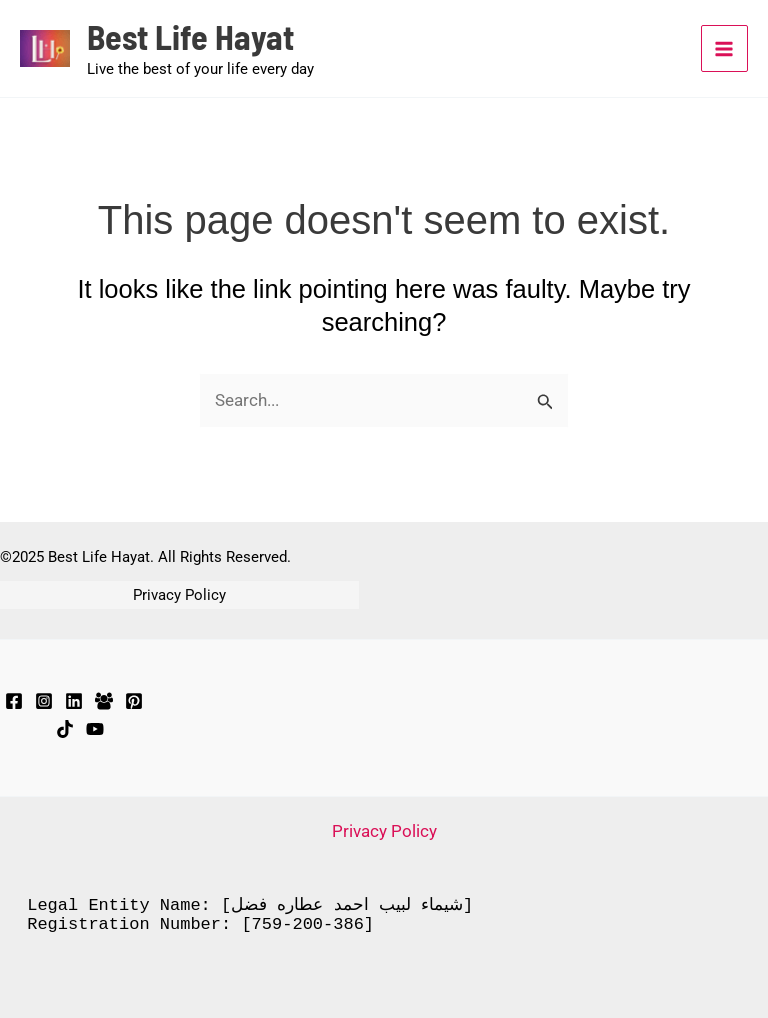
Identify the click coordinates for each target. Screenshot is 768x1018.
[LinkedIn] (74, 701)
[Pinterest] (134, 701)
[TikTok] (65, 729)
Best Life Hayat (193, 38)
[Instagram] (44, 701)
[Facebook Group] (104, 701)
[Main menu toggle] (725, 50)
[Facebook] (14, 701)
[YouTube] (95, 729)
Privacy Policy (179, 595)
